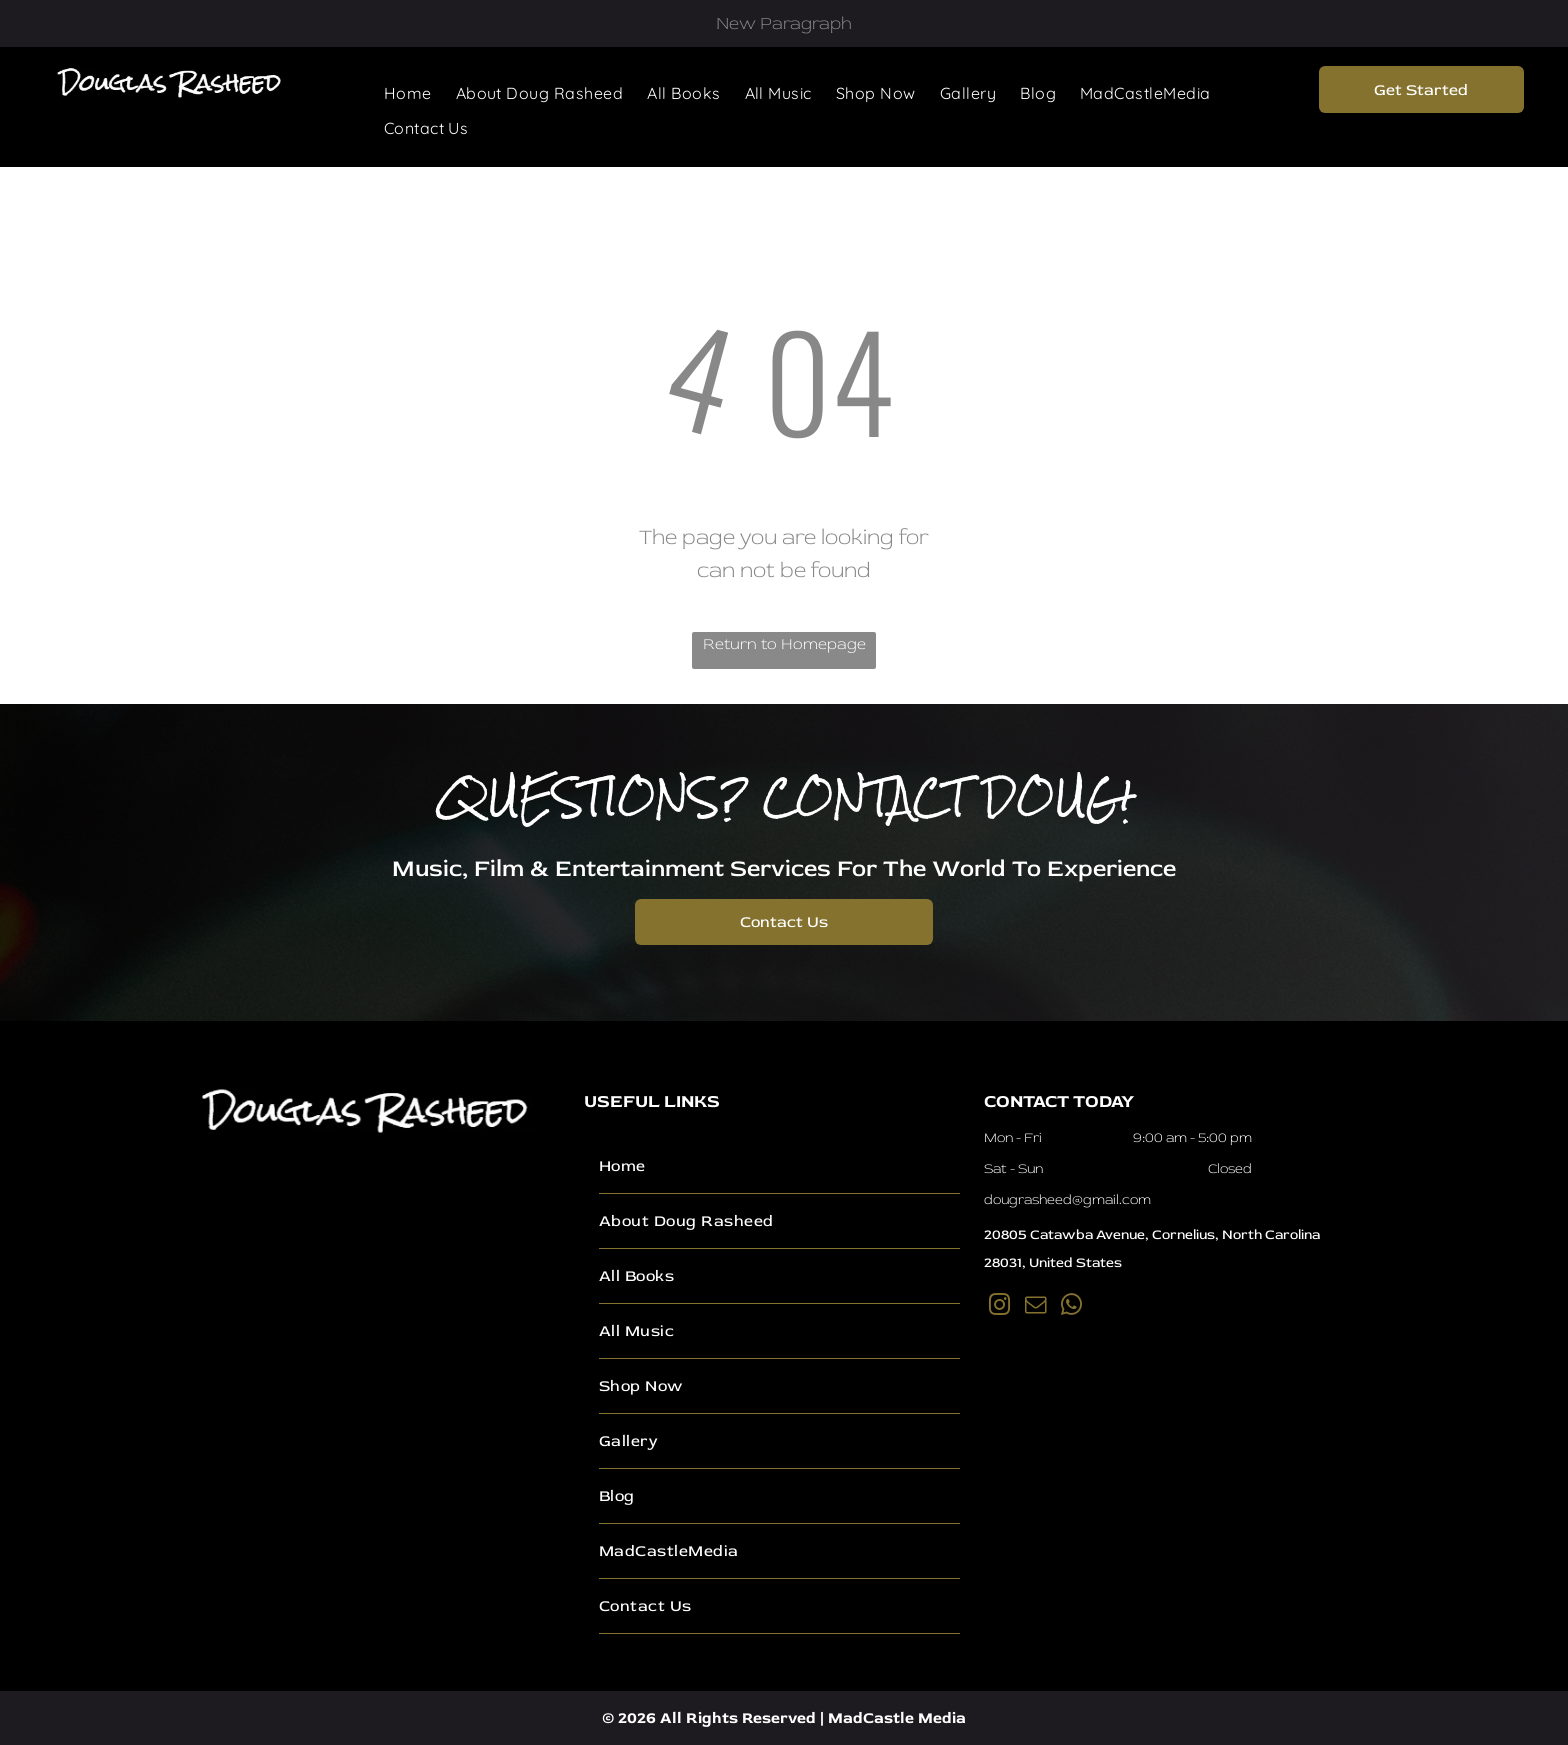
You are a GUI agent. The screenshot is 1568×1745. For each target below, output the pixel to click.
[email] (1036, 1307)
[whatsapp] (1072, 1307)
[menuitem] (408, 93)
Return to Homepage (784, 644)
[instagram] (1000, 1307)
